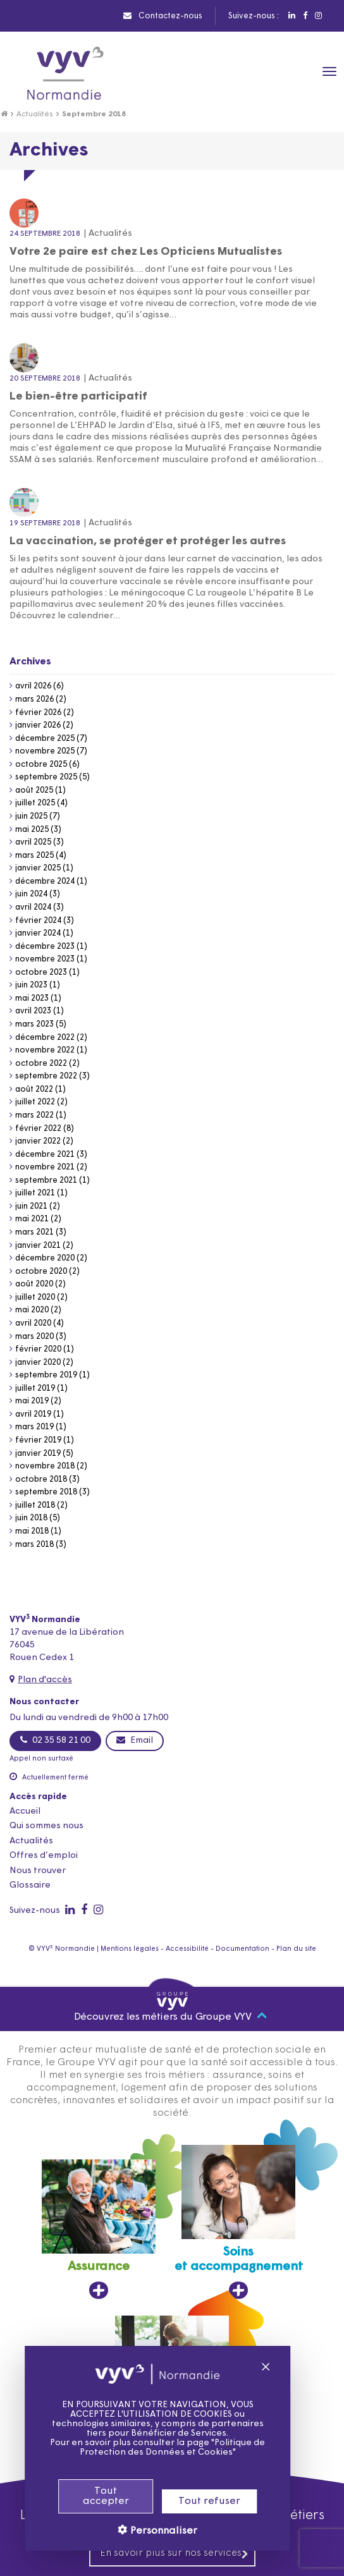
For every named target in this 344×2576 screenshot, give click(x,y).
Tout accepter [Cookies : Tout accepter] (86, 2496)
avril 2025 (33, 842)
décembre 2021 (45, 1155)
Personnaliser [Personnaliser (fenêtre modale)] (142, 2531)
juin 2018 (31, 1518)
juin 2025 (31, 816)
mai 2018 (32, 1531)
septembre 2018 (46, 1492)
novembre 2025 (45, 751)
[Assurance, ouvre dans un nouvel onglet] (98, 2229)
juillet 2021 (35, 1193)
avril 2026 (33, 686)
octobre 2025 (41, 764)
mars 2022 (34, 1115)
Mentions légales (130, 1949)
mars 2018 (34, 1545)
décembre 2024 (45, 881)
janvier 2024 (38, 933)
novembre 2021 (45, 1167)
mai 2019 (32, 1401)
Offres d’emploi (43, 1855)
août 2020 (34, 1284)
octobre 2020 (41, 1271)
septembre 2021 (46, 1180)
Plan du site (296, 1949)
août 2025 (34, 790)
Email (134, 1740)
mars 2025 (34, 856)
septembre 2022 (46, 1076)
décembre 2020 (45, 1258)
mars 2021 (34, 1232)
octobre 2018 (41, 1479)
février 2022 (38, 1129)
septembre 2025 (46, 777)
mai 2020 (32, 1310)
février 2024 (38, 921)
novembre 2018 (45, 1466)
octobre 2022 (41, 1063)
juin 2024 (31, 894)
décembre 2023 (45, 947)
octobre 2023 (41, 972)
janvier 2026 (38, 725)
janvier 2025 (38, 868)
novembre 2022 (45, 1050)
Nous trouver (37, 1871)
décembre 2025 (45, 739)
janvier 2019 (38, 1454)
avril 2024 (33, 907)
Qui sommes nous (46, 1826)
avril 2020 (33, 1323)
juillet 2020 (35, 1297)
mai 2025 (32, 830)
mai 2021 (32, 1219)
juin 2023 (31, 985)
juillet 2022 (35, 1102)
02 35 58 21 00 (55, 1740)
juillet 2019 (35, 1388)
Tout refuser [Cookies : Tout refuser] (189, 2501)
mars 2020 (34, 1337)
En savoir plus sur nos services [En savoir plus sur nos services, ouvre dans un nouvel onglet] (174, 2553)
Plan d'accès (45, 1680)
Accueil (24, 1811)
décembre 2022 (45, 1038)
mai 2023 (32, 998)
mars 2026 (34, 699)
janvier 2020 (38, 1362)
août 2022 (34, 1089)
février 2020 (38, 1349)
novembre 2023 (45, 959)
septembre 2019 (46, 1375)
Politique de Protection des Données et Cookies (152, 2447)
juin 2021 (31, 1206)
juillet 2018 (35, 1505)
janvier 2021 (38, 1246)
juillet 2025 (35, 803)
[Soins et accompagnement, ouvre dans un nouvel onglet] (238, 2222)
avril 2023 (33, 1011)
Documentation (242, 1949)
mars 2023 (34, 1024)
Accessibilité (187, 1949)
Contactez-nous (162, 15)
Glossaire (30, 1885)
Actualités (34, 114)
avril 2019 (33, 1414)
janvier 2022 (38, 1141)
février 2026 (38, 713)
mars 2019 (34, 1427)
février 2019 (38, 1440)
